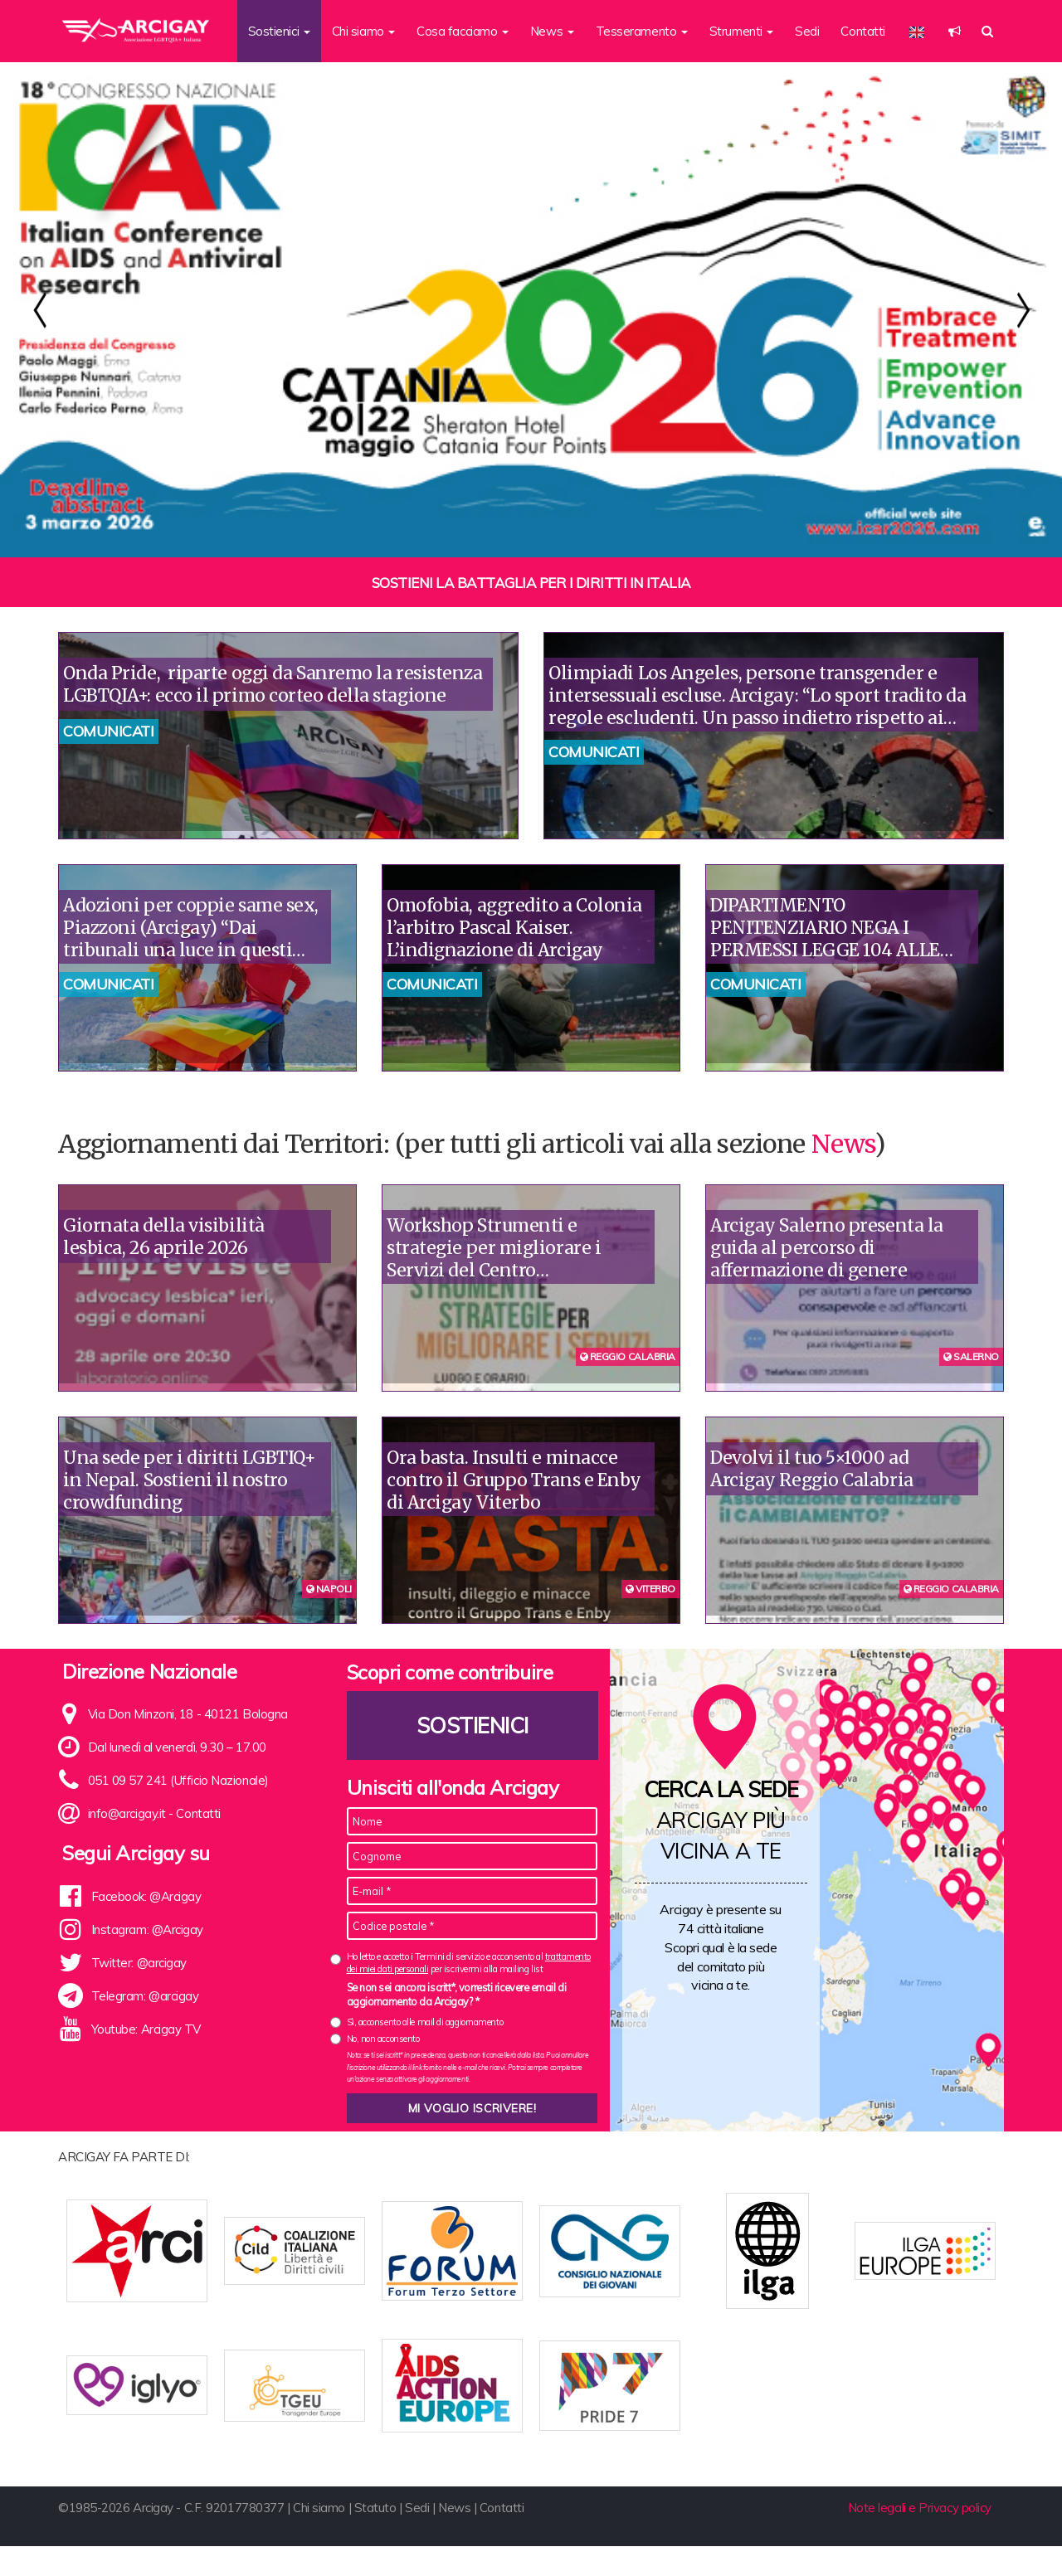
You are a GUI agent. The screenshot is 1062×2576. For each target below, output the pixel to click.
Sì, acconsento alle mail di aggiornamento (425, 2022)
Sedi (807, 31)
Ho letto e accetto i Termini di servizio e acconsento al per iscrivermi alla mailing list (469, 1963)
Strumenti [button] (741, 31)
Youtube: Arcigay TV (146, 2029)
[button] (955, 31)
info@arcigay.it (127, 1813)
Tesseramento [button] (642, 31)
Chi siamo (319, 2536)
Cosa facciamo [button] (463, 31)
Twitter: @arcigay (139, 1963)
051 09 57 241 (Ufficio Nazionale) (178, 1780)
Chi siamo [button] (364, 31)
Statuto (375, 2536)
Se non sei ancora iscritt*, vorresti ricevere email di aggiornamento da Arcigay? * (457, 1995)
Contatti (862, 31)
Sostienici (472, 1725)
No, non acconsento (383, 2038)
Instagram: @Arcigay (147, 1929)
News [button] (552, 31)
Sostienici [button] (279, 31)
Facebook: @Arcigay (146, 1896)
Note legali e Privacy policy (919, 2536)
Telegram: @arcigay (145, 1996)
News (842, 1143)
